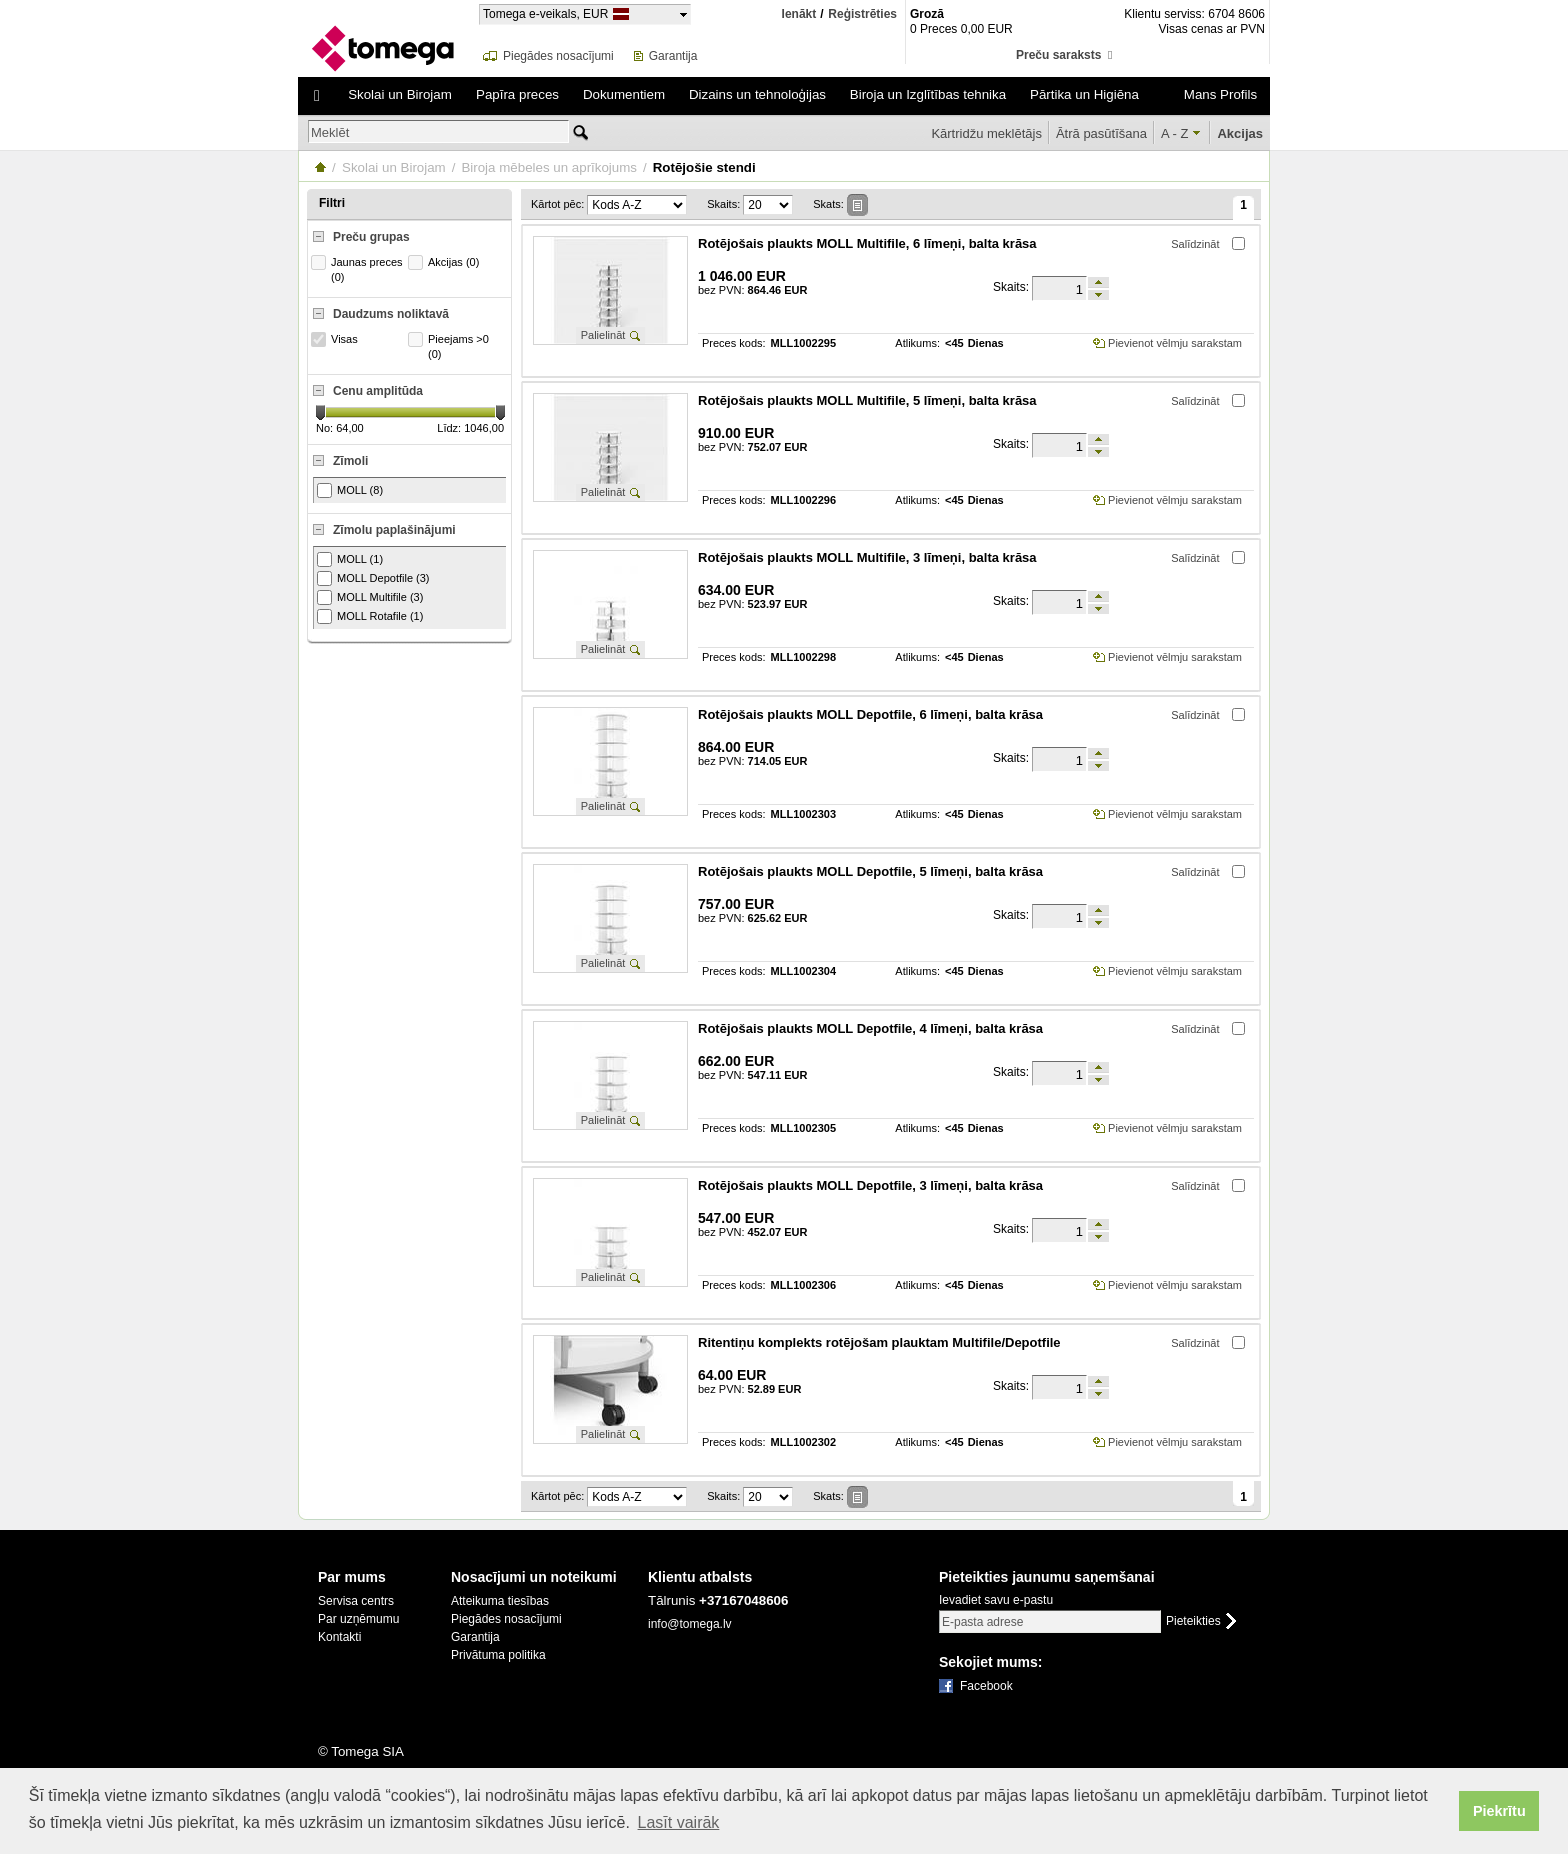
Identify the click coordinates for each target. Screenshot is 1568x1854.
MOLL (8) (350, 490)
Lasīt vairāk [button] (679, 1822)
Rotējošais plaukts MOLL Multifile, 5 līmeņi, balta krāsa (867, 400)
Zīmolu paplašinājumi (394, 530)
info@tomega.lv (690, 1624)
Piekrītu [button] (1499, 1811)
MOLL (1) (350, 559)
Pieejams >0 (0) (451, 346)
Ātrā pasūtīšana (1101, 133)
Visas (337, 339)
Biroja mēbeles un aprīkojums (549, 167)
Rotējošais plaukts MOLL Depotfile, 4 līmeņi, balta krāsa (870, 1028)
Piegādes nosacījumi (558, 56)
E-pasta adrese (982, 1622)
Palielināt (603, 335)
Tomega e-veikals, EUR (545, 13)
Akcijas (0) (446, 262)
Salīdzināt (1195, 244)
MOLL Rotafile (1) (370, 616)
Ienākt (799, 14)
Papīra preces (517, 94)
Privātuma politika (498, 1655)
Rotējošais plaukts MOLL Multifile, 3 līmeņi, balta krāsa (867, 557)
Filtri (332, 203)
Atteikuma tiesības (500, 1601)
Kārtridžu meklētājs (986, 133)
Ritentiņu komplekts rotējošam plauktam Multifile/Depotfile (879, 1342)
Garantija (673, 56)
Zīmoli (350, 461)
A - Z (1174, 133)
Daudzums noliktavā (391, 314)
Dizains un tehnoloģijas (757, 94)
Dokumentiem (624, 94)
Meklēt (330, 132)
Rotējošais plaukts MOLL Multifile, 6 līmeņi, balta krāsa (867, 243)
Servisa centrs (356, 1601)
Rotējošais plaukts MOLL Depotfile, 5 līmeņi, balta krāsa (870, 871)
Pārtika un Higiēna (1084, 94)
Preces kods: (734, 343)
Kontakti (339, 1637)
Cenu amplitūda (378, 391)
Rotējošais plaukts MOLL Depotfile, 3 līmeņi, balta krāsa (870, 1185)
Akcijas (1240, 133)
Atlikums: (917, 343)
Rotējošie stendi (704, 167)
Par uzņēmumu (358, 1619)
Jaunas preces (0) (359, 269)
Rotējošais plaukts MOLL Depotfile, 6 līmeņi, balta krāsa (870, 714)
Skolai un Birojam (400, 94)
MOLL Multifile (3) (370, 597)
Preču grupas (371, 237)
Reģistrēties (862, 14)
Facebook (986, 1686)
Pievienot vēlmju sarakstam (1175, 343)
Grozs (953, 55)
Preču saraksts (1064, 55)
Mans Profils (1220, 94)
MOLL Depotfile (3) (373, 578)
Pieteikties (1193, 1621)
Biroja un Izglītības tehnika (928, 94)
